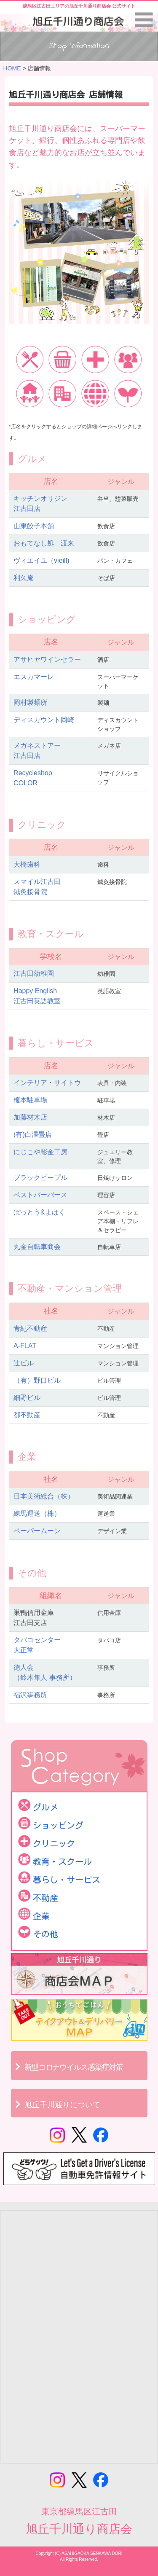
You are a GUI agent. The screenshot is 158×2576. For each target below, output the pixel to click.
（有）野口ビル (37, 1380)
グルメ (45, 1807)
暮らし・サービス (66, 1879)
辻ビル (23, 1363)
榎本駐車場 (30, 1100)
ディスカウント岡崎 (43, 719)
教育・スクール (62, 1861)
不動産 (45, 1898)
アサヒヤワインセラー (47, 659)
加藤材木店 (30, 1117)
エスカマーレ (33, 676)
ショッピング (58, 1825)
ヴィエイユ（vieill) (41, 560)
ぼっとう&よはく (39, 1212)
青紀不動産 (30, 1328)
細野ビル (26, 1397)
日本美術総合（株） (43, 1496)
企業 (41, 1916)
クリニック (54, 1843)
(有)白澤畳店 (32, 1134)
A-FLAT (24, 1345)
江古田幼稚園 (33, 973)
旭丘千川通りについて (62, 2105)
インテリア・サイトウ (47, 1082)
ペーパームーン (37, 1530)
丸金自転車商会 (37, 1246)
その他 (45, 1934)
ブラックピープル (40, 1177)
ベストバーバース (40, 1194)
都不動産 (26, 1414)
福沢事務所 (30, 1694)
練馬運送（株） (37, 1513)
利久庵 (23, 577)
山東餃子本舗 (33, 525)
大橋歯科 (26, 864)
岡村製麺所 (30, 702)
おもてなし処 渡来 (43, 543)
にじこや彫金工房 (40, 1151)
